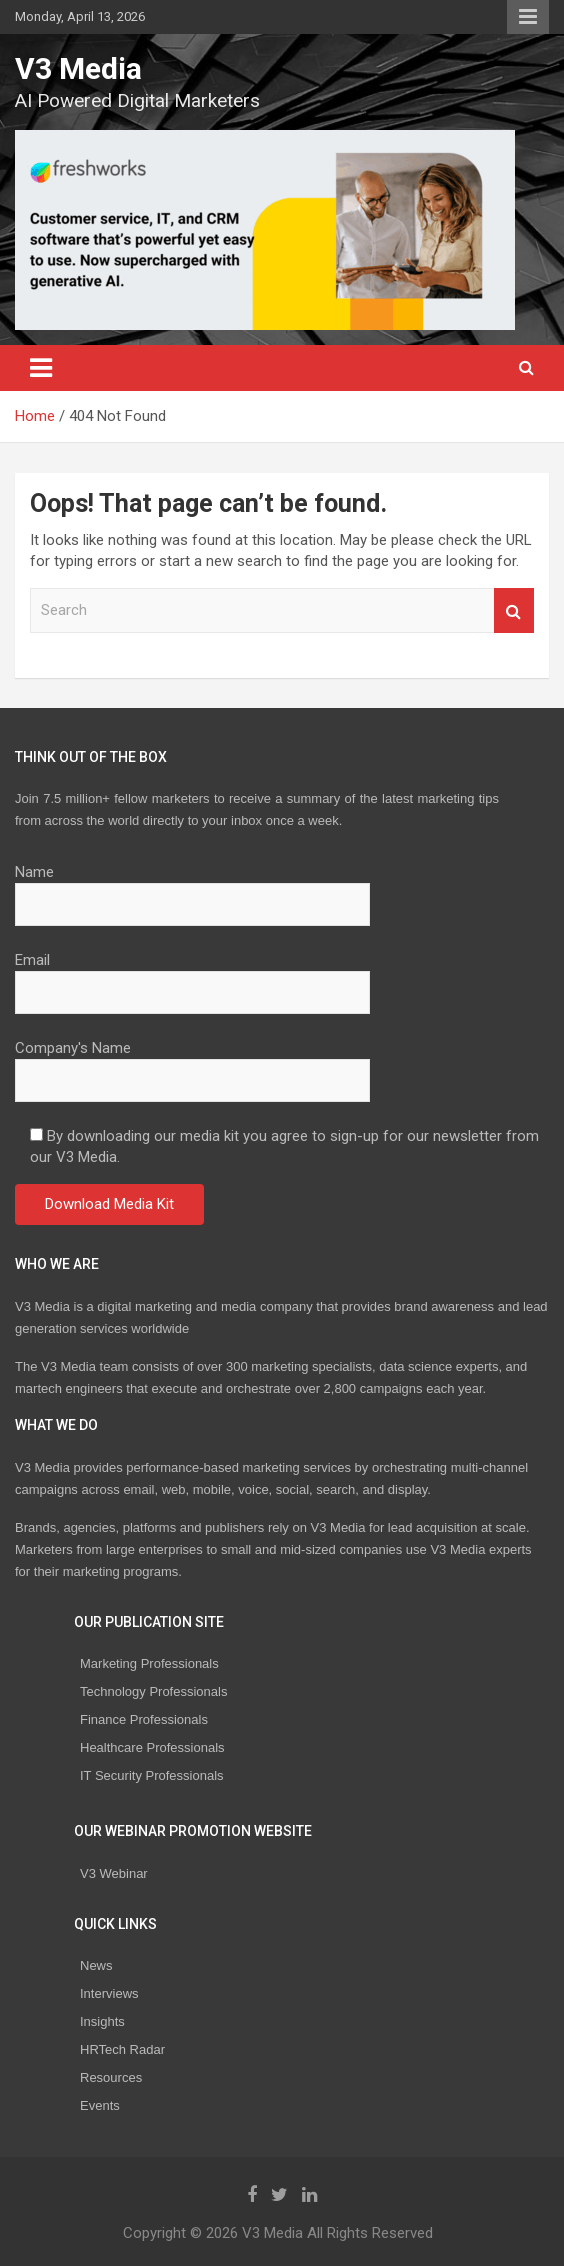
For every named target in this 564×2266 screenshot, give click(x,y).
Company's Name (192, 1064)
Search (514, 610)
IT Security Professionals (152, 1775)
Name (192, 888)
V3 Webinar (114, 1873)
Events (100, 2105)
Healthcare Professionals (152, 1747)
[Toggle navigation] (41, 368)
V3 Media (78, 68)
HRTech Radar (122, 2049)
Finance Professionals (144, 1719)
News (96, 1965)
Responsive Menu (528, 17)
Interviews (109, 1993)
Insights (102, 2021)
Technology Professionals (153, 1691)
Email (192, 976)
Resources (111, 2077)
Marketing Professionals (149, 1663)
